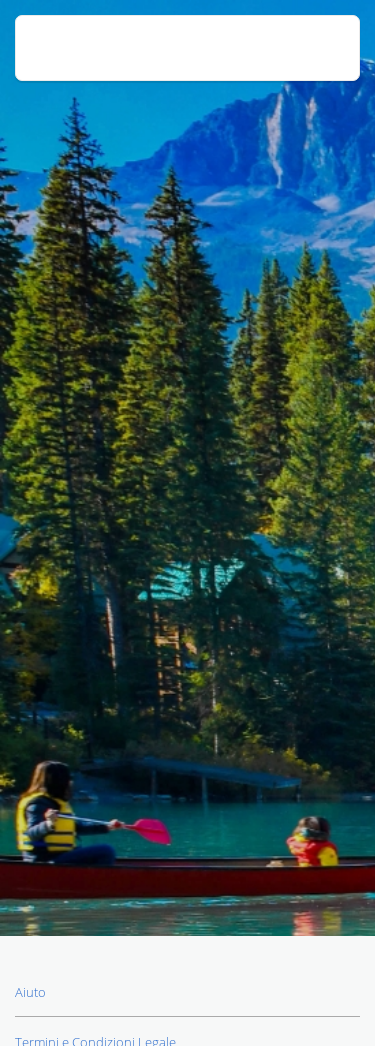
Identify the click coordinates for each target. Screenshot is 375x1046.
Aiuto (30, 991)
